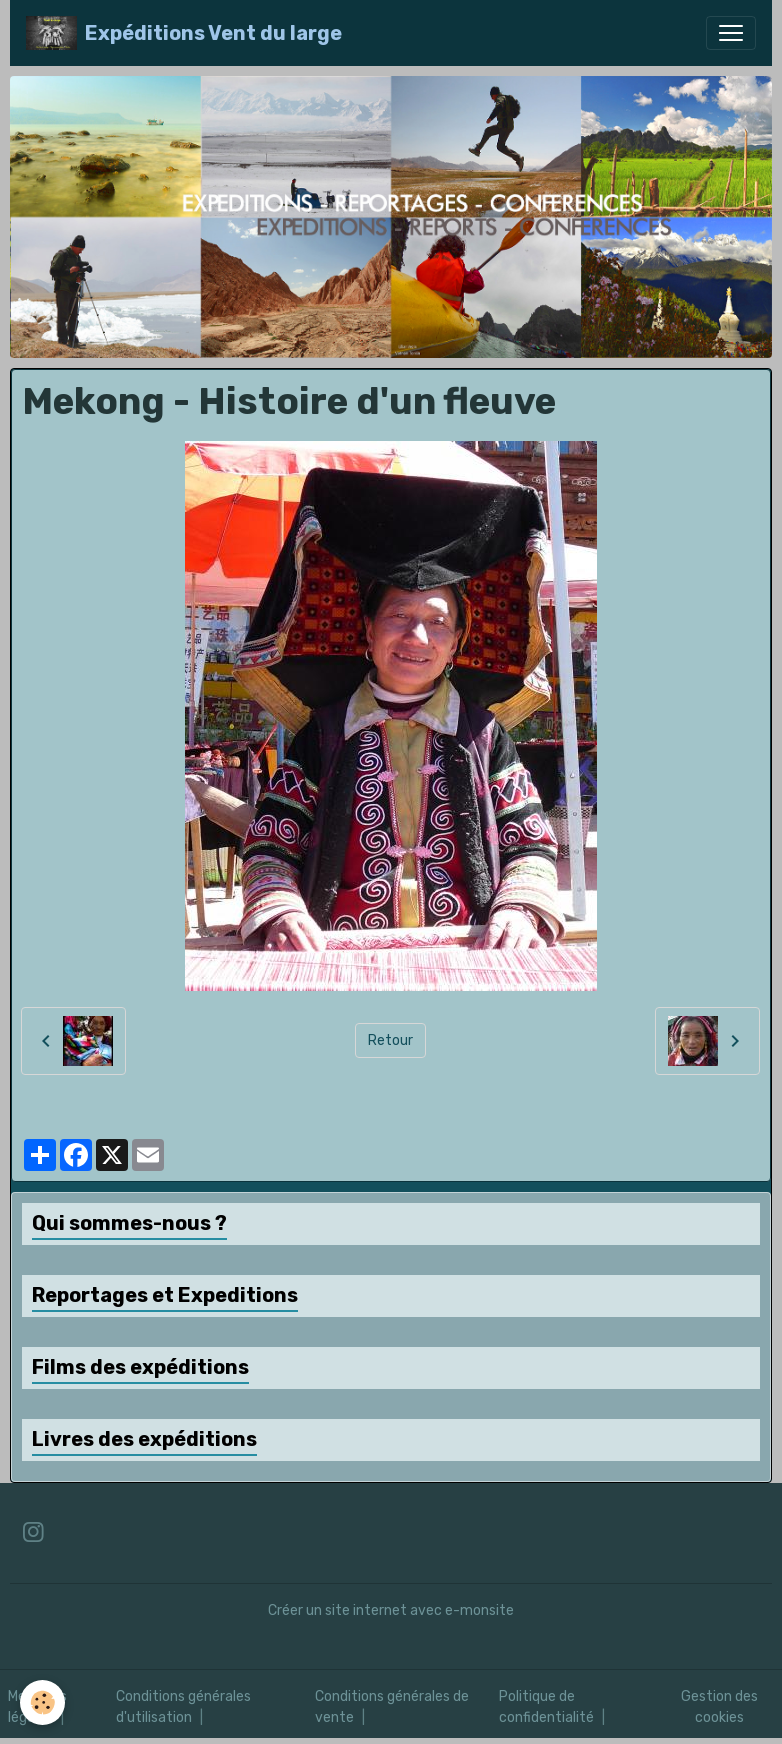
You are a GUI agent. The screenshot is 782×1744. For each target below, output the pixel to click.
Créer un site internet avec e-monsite (391, 1610)
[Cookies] (42, 1702)
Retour (390, 1040)
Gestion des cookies (719, 1707)
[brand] (184, 33)
